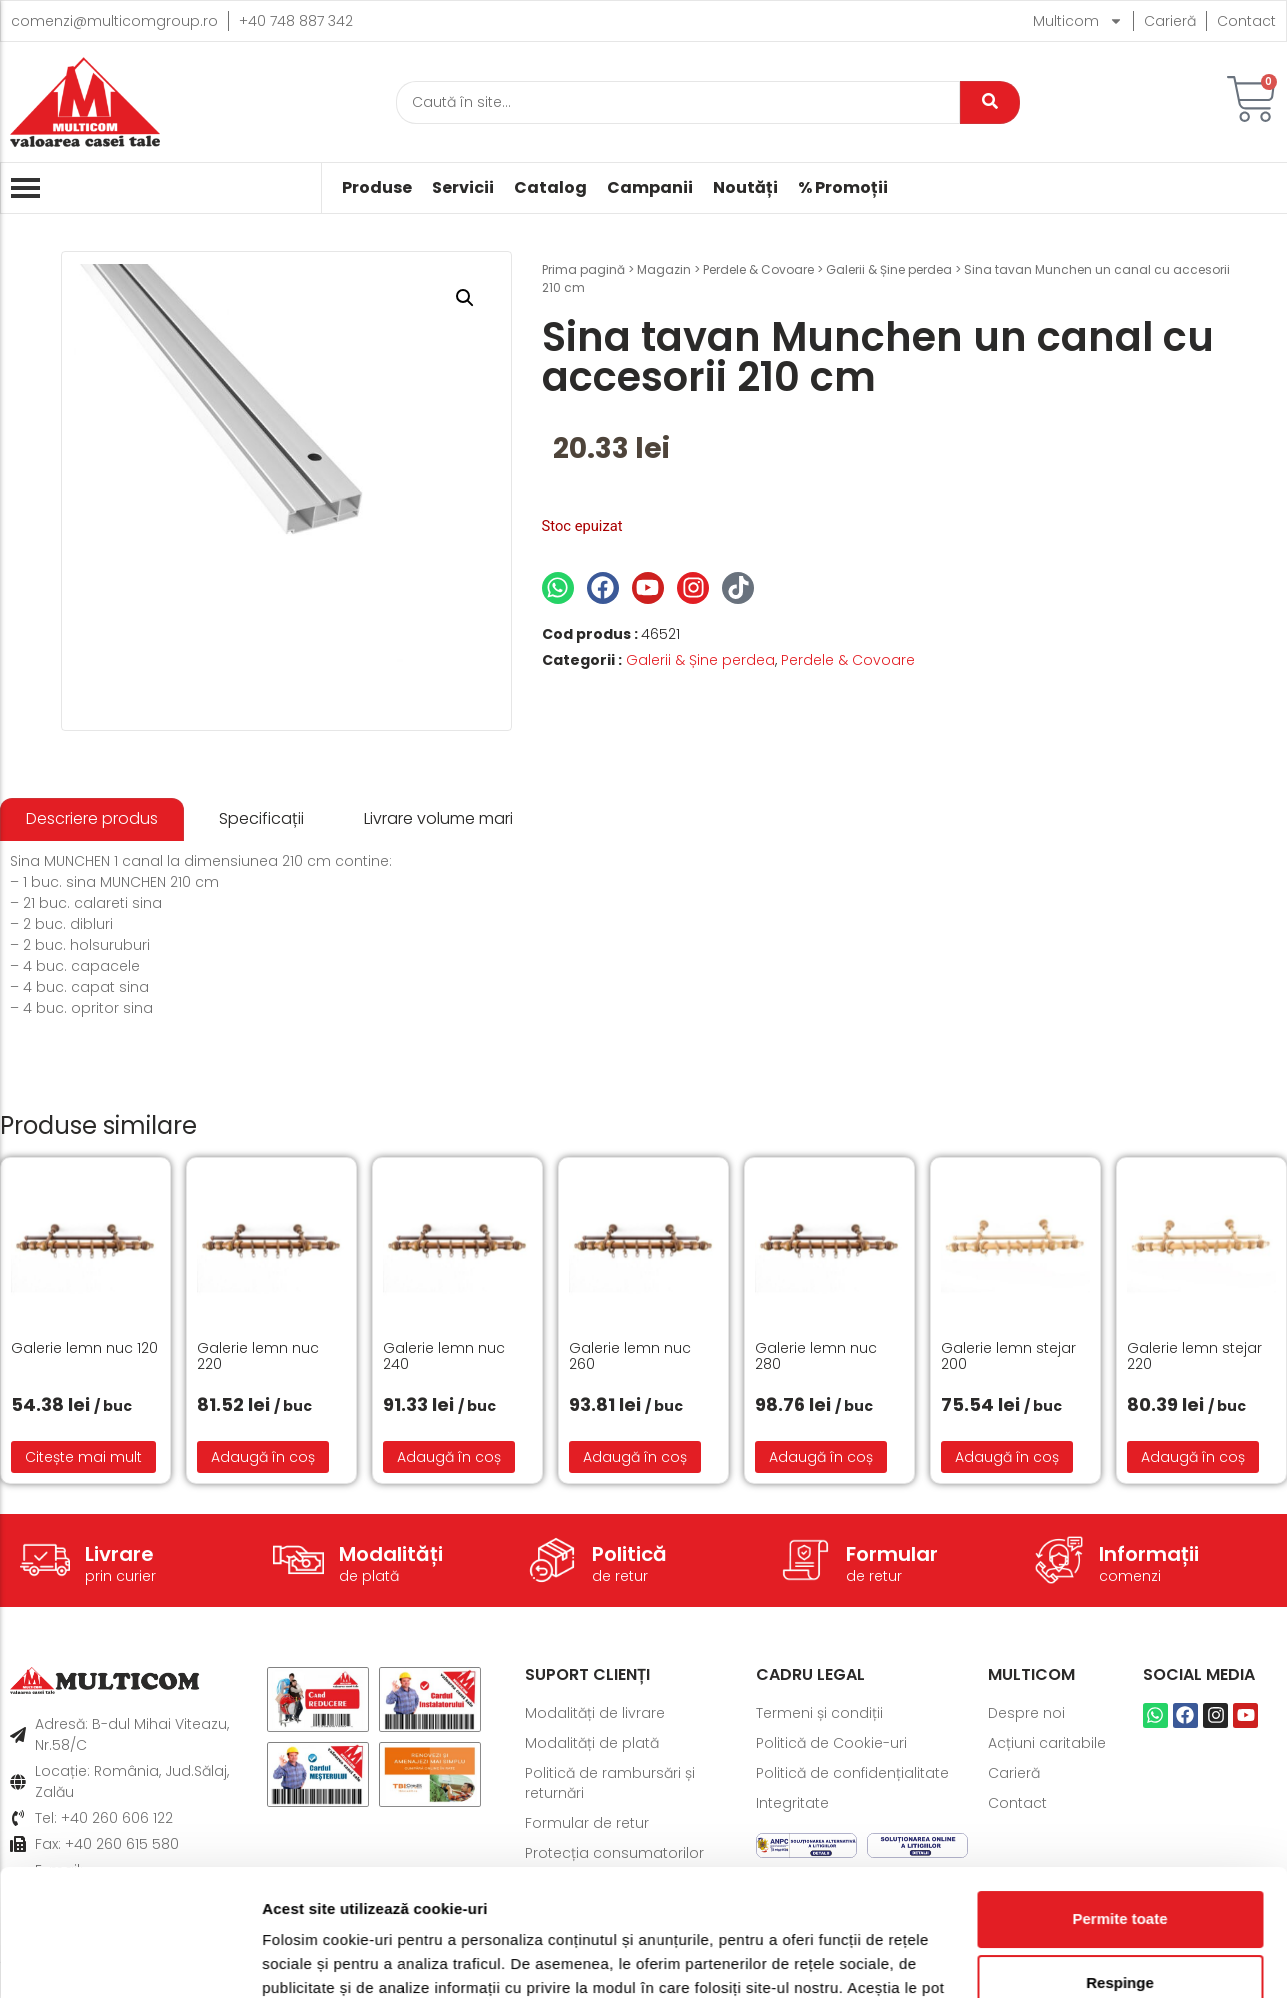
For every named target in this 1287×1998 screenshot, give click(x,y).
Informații (1149, 1554)
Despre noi (1026, 1713)
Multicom (1078, 21)
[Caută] (678, 102)
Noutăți (745, 188)
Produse (377, 188)
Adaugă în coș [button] (263, 1457)
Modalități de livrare (595, 1713)
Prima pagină (583, 269)
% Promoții (843, 188)
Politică (629, 1554)
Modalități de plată (592, 1743)
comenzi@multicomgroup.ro (114, 21)
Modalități (391, 1554)
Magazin (664, 269)
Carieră (1170, 21)
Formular (892, 1554)
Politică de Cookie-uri (831, 1743)
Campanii (650, 188)
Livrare (119, 1554)
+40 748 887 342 (296, 21)
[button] (465, 298)
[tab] (92, 819)
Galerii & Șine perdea (889, 269)
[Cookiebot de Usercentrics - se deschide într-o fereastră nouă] (129, 1959)
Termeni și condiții (819, 1713)
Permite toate (1119, 1810)
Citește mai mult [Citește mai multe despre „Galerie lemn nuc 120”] (83, 1457)
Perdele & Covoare (758, 269)
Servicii (463, 188)
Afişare (288, 1958)
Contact (1246, 21)
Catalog (550, 188)
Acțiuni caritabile (1047, 1743)
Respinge (1120, 1874)
